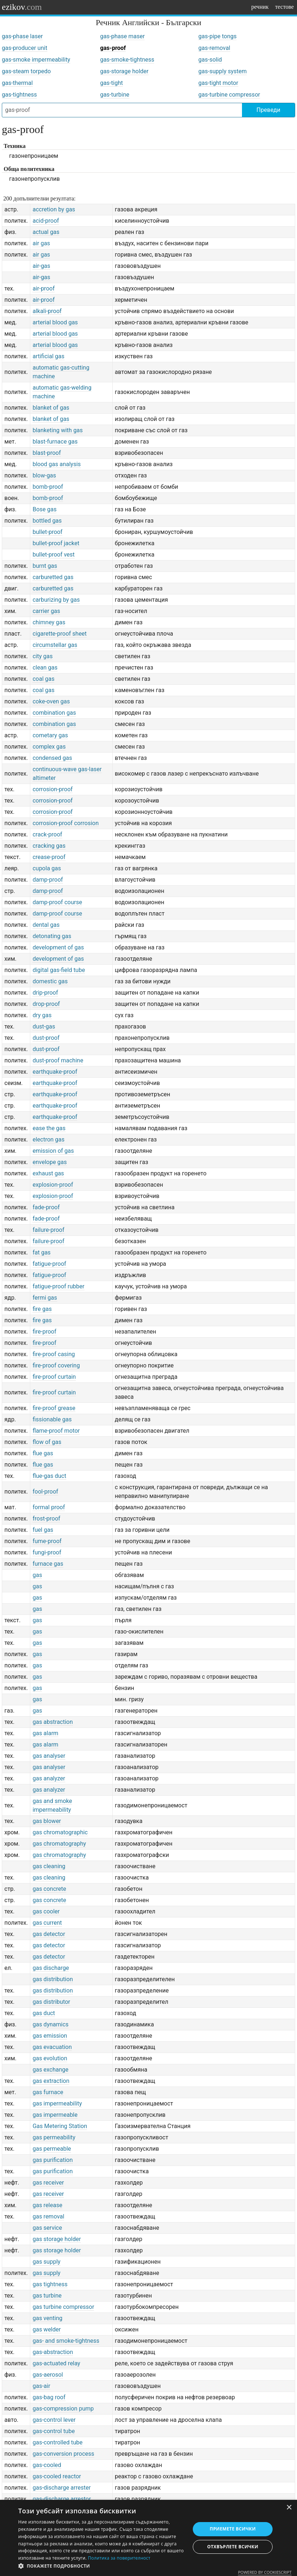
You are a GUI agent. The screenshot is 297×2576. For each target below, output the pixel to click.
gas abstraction (52, 1721)
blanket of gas (50, 407)
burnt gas (44, 565)
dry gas (41, 1015)
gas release (47, 2205)
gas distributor (51, 2001)
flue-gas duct (49, 1475)
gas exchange (50, 2069)
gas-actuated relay (56, 2363)
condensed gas (52, 757)
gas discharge (50, 1967)
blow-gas (44, 475)
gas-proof (113, 47)
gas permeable (51, 2148)
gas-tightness (19, 94)
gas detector (48, 1934)
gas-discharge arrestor (61, 2498)
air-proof (43, 288)
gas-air (41, 2385)
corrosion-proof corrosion (65, 823)
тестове (284, 7)
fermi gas (44, 1297)
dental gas (45, 924)
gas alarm (45, 1733)
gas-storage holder (124, 71)
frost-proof (46, 1518)
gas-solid (210, 59)
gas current (47, 1922)
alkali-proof (47, 311)
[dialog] (148, 2538)
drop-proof (46, 1003)
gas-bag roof (48, 2397)
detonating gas (51, 936)
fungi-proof (46, 1552)
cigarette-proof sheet (59, 633)
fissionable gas (51, 1419)
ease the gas (48, 1128)
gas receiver (48, 2182)
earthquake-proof (54, 1071)
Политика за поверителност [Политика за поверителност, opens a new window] (119, 2558)
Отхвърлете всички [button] (232, 2547)
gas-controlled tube (57, 2442)
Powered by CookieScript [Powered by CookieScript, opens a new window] (265, 2572)
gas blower (46, 1821)
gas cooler (45, 1911)
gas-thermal (17, 82)
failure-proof (48, 1229)
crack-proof (47, 834)
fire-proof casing (53, 1354)
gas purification (52, 2160)
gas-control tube (53, 2431)
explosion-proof (52, 1184)
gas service (47, 2227)
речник (260, 7)
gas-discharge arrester (61, 2487)
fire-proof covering (56, 1365)
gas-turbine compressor (229, 94)
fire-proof (44, 1331)
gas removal (48, 2216)
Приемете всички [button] (233, 2529)
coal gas (43, 678)
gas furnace (47, 2092)
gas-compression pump (63, 2408)
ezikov (22, 7)
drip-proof (45, 992)
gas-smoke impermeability (36, 59)
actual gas (45, 232)
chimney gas (48, 622)
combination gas (54, 712)
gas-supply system (222, 71)
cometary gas (50, 735)
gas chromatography (59, 1843)
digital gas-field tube (58, 970)
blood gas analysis (56, 464)
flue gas (42, 1453)
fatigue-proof (49, 1263)
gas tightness (49, 2284)
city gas (42, 656)
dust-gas (43, 1026)
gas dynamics (50, 2024)
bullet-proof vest (53, 554)
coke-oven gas (51, 701)
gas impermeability (57, 2103)
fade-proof (45, 1207)
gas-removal (214, 47)
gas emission (49, 2035)
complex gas (49, 746)
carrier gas (46, 611)
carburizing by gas (56, 599)
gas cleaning (48, 1866)
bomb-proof (47, 486)
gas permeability (53, 2137)
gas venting (47, 2318)
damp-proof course (57, 902)
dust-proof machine (57, 1060)
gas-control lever (53, 2419)
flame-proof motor (56, 1430)
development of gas (58, 947)
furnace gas (47, 1563)
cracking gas (48, 845)
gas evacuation (52, 2047)
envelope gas (49, 1162)
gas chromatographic (59, 1832)
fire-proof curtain (54, 1376)
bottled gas (47, 520)
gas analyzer (48, 1778)
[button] (101, 2566)
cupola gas (46, 868)
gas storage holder (56, 2239)
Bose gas (44, 509)
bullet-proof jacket (55, 543)
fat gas (41, 1252)
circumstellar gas (54, 644)
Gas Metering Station (59, 2126)
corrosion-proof (52, 789)
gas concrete (49, 1888)
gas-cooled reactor (56, 2476)
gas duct (43, 2013)
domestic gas (49, 981)
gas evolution (49, 2058)
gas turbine (47, 2295)
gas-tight (111, 82)
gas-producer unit (24, 47)
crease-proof (48, 857)
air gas (41, 243)
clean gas (44, 667)
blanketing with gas (57, 430)
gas (37, 1575)
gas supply (46, 2261)
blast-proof (46, 452)
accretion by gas (53, 209)
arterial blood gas (55, 322)
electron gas (48, 1139)
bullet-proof (47, 531)
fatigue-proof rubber (58, 1286)
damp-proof (47, 879)
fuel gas (42, 1529)
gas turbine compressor (63, 2306)
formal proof (48, 1507)
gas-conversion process (63, 2453)
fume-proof (46, 1541)
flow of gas (46, 1442)
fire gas (42, 1308)
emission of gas (53, 1150)
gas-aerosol (47, 2374)
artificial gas (48, 356)
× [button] (289, 2507)
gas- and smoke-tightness (65, 2340)
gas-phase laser (22, 36)
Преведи (268, 109)
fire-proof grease (53, 1408)
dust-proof (45, 1037)
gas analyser (48, 1755)
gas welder (46, 2329)
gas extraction (50, 2080)
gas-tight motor (218, 82)
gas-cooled (46, 2465)
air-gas (41, 265)
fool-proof (45, 1491)
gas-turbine (114, 94)
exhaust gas (48, 1173)
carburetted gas (52, 577)
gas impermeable (54, 2114)
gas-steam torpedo (26, 71)
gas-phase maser (122, 36)
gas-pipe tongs (217, 36)
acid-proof (45, 220)
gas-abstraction (52, 2352)
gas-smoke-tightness (127, 59)
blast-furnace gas (55, 441)
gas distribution (52, 1979)
